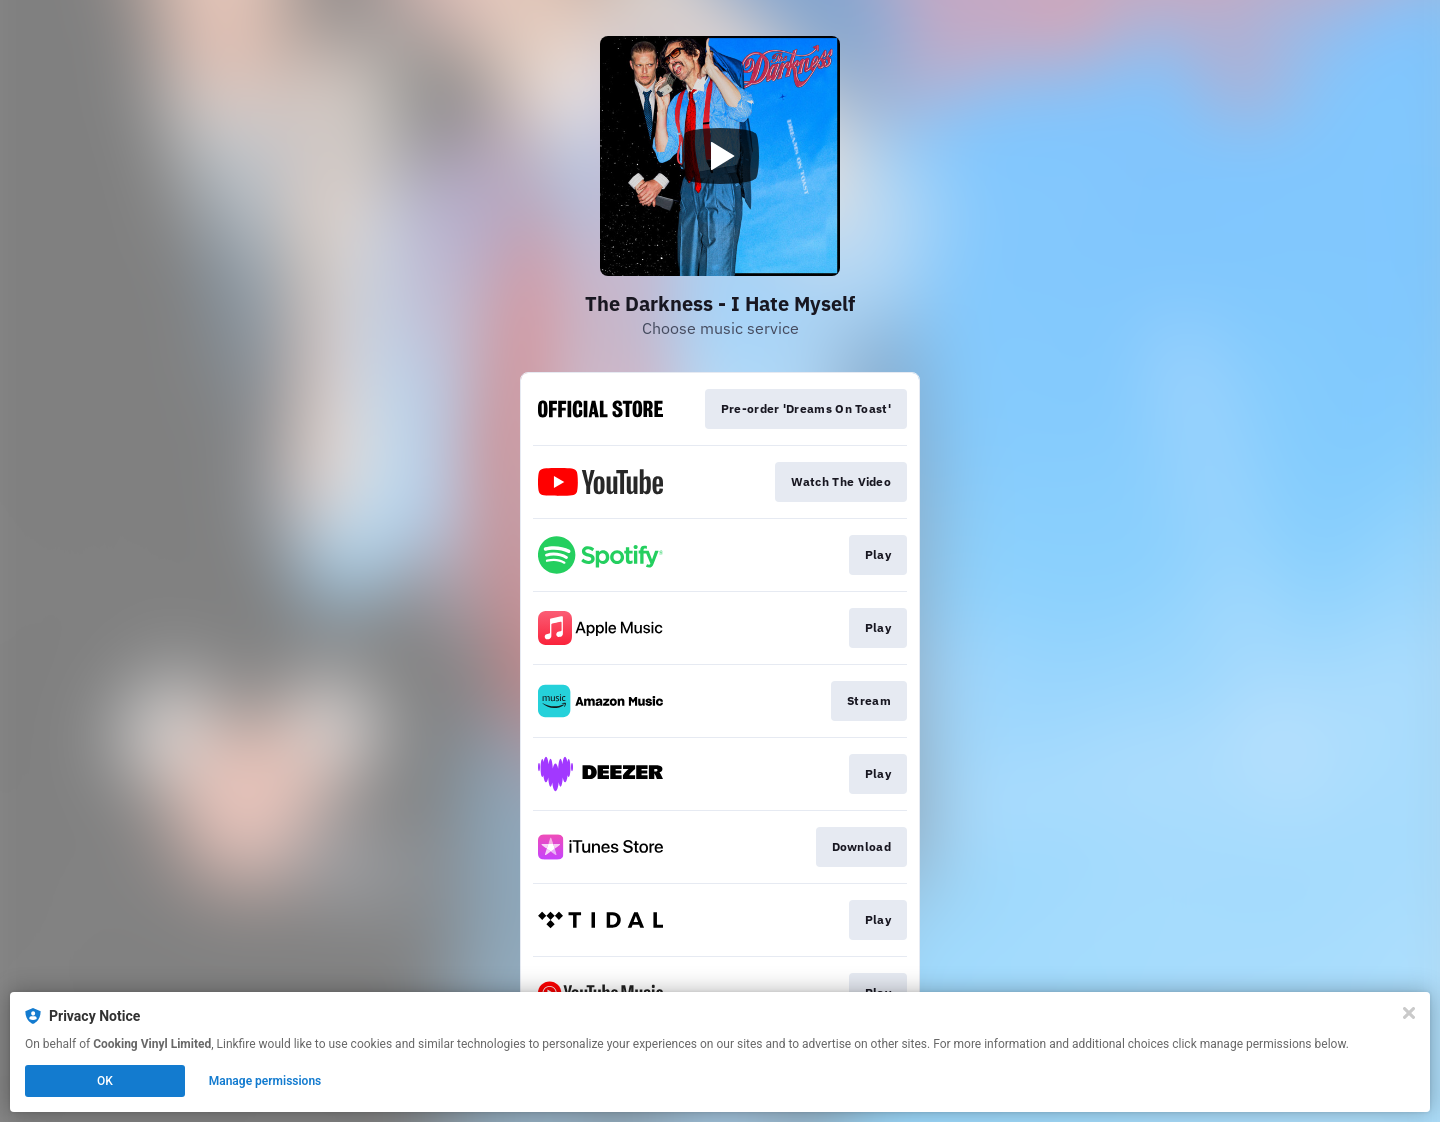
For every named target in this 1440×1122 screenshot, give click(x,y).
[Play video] (720, 156)
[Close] (1409, 1013)
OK (105, 1081)
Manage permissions (265, 1081)
